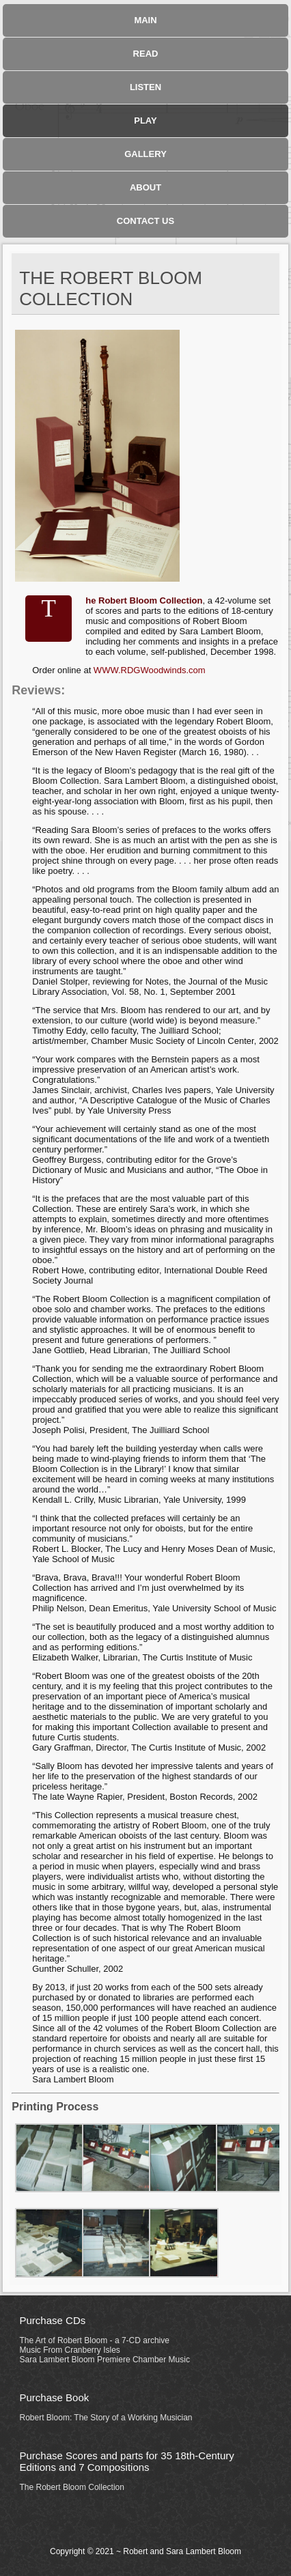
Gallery (145, 154)
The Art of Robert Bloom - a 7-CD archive (94, 2340)
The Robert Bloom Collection (72, 2487)
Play (145, 120)
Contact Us (145, 221)
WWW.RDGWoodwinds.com (150, 670)
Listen (145, 87)
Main (145, 20)
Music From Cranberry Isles (70, 2350)
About (145, 187)
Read (145, 53)
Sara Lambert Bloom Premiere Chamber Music (105, 2359)
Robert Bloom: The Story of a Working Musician (106, 2417)
